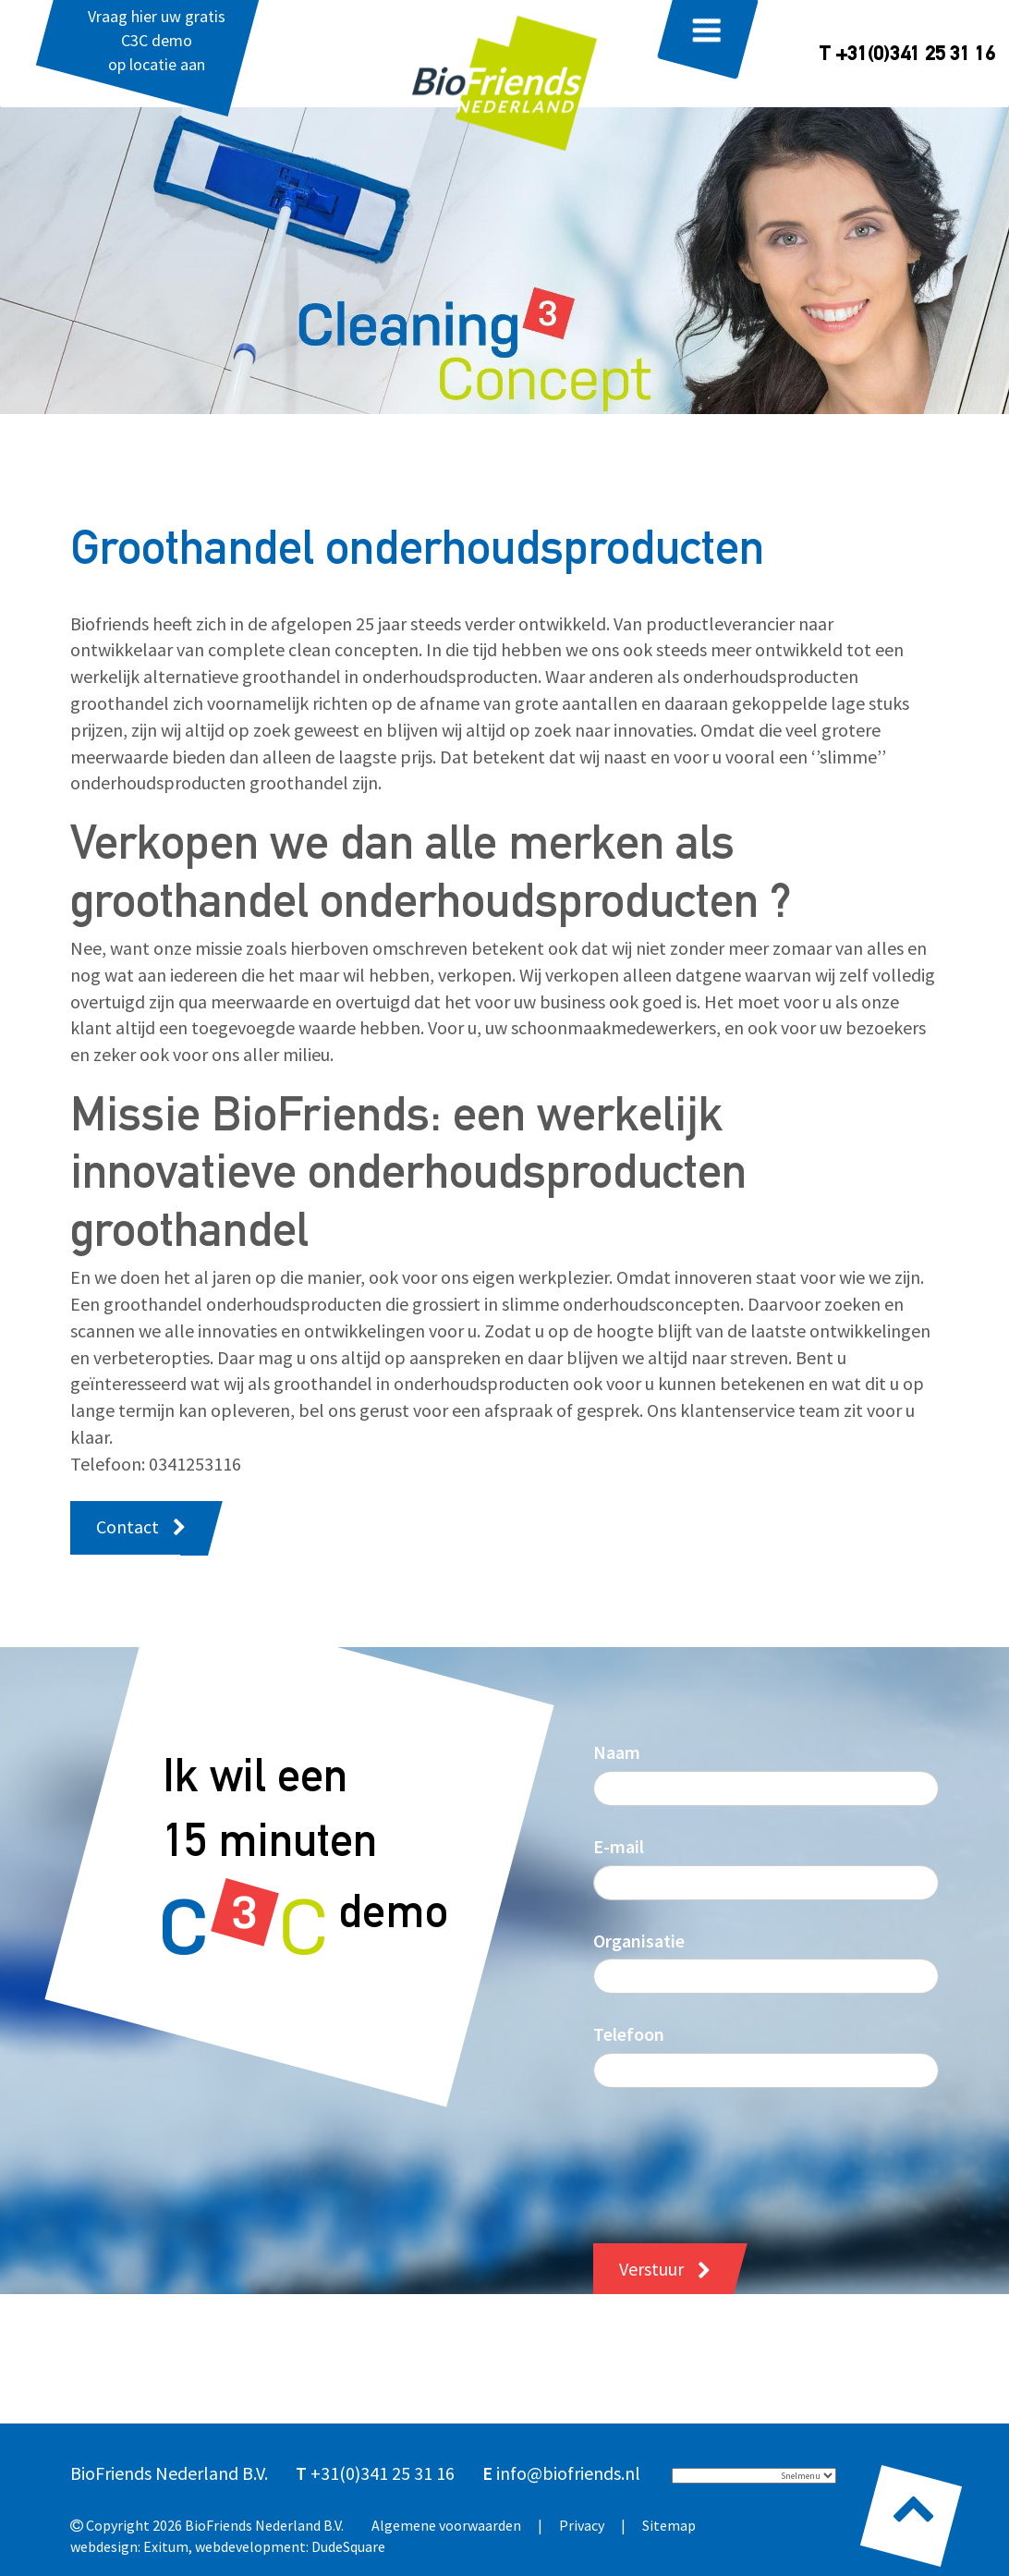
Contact (127, 1526)
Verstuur (651, 2268)
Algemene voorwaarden (446, 2525)
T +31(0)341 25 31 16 (907, 55)
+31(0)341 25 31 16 (382, 2472)
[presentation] (733, 2152)
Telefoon (628, 2033)
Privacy (581, 2525)
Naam (616, 1752)
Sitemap (669, 2525)
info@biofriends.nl (568, 2472)
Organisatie (639, 1940)
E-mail (618, 1846)
